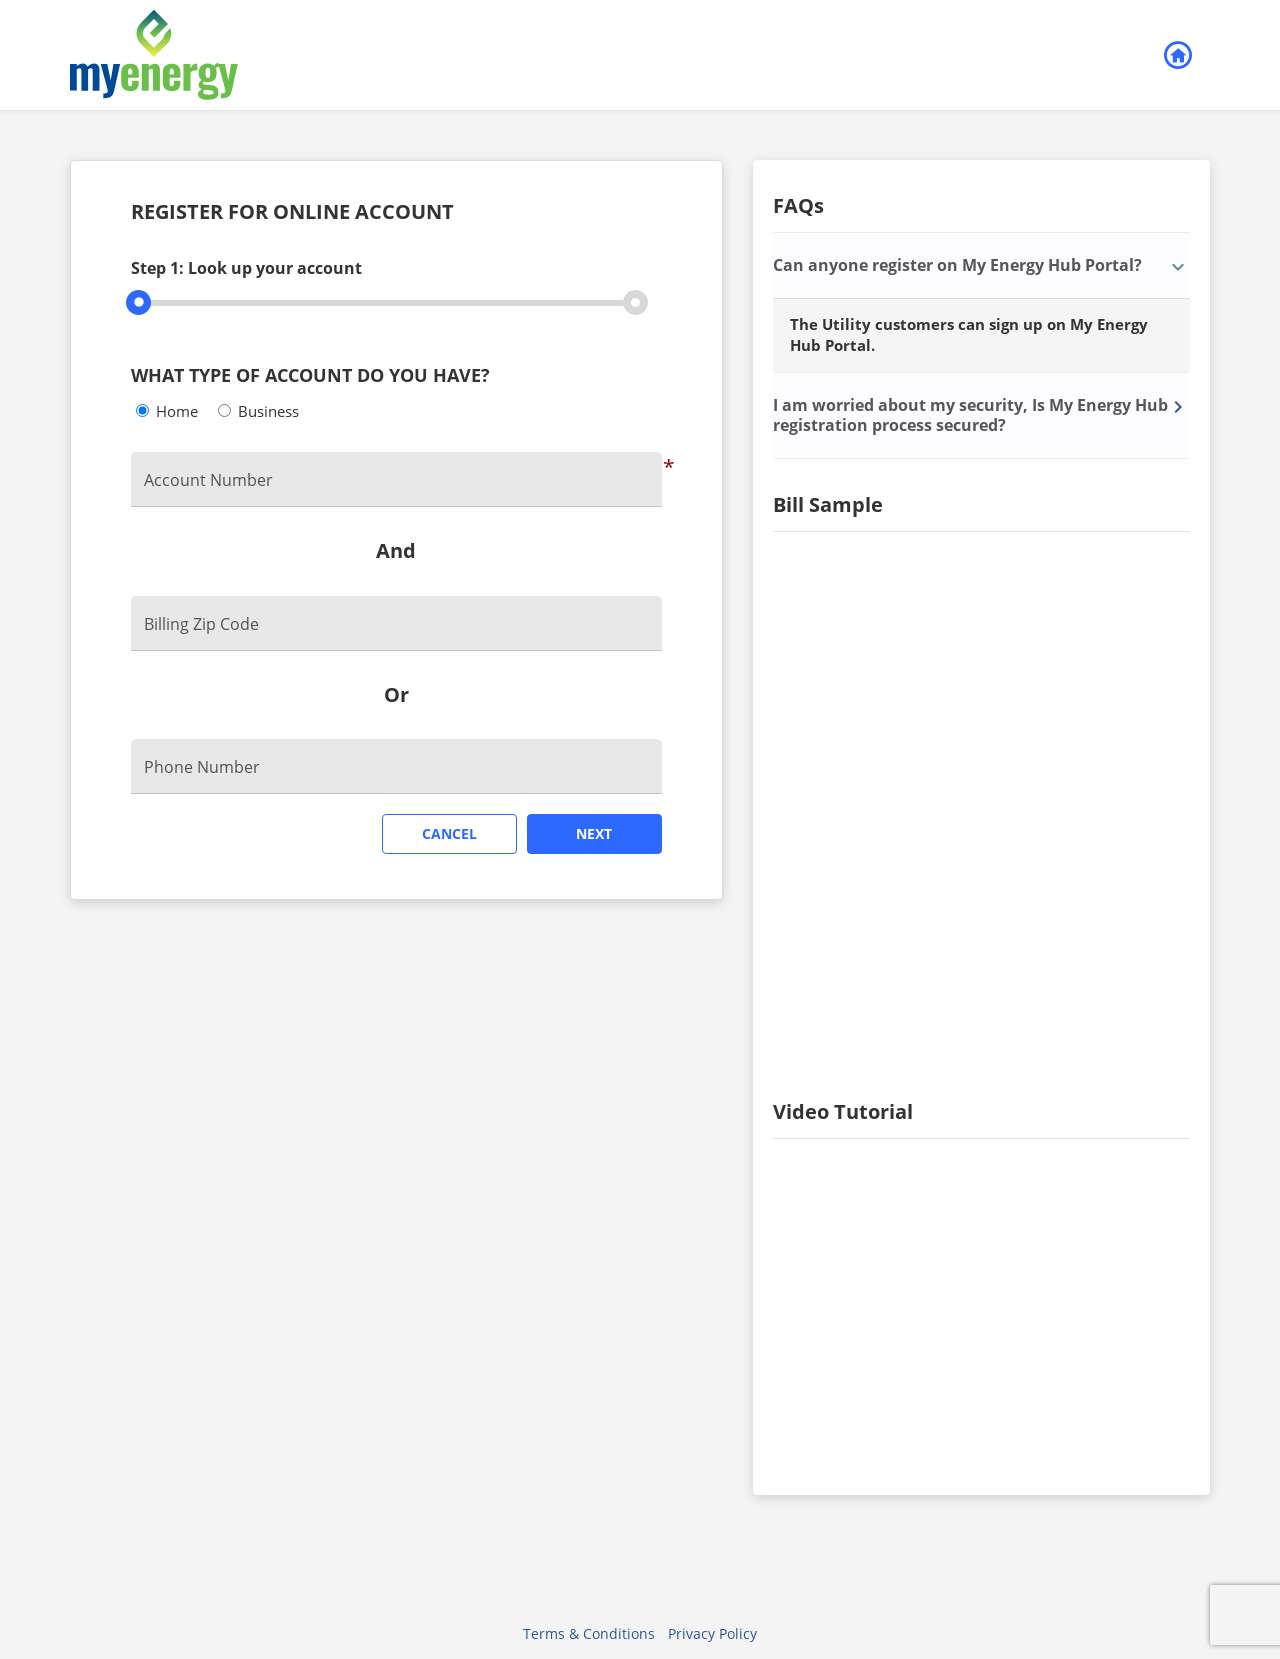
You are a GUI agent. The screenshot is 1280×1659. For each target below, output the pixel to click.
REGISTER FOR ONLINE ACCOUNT (292, 213)
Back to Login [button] (1177, 56)
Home (177, 411)
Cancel (449, 833)
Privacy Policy (712, 1633)
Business (268, 411)
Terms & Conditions (589, 1633)
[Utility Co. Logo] (275, 55)
